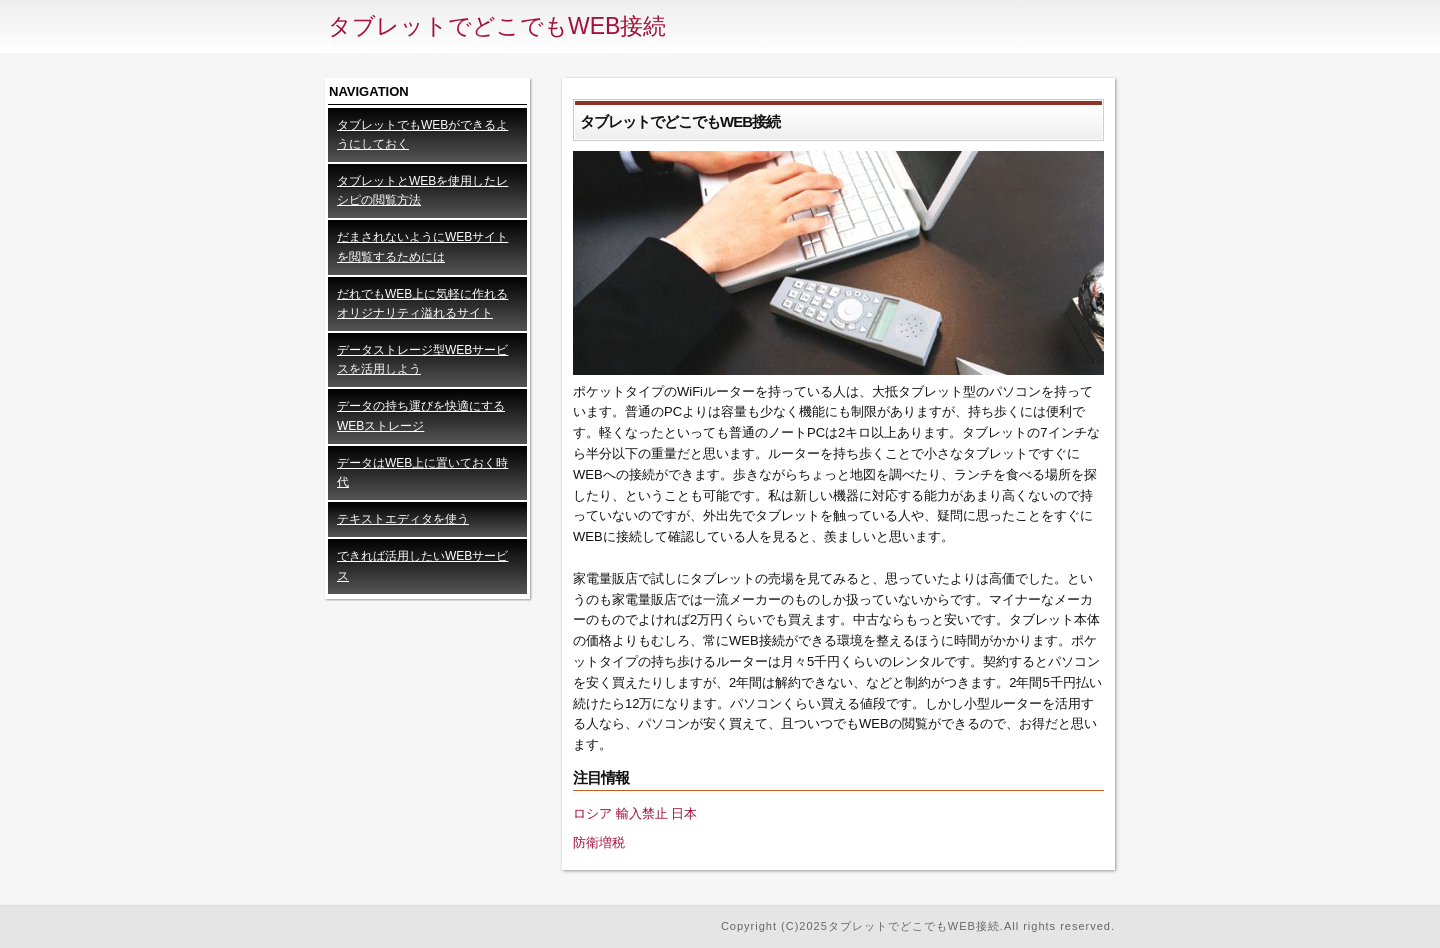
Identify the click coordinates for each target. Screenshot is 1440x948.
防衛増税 (599, 842)
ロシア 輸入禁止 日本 (635, 813)
